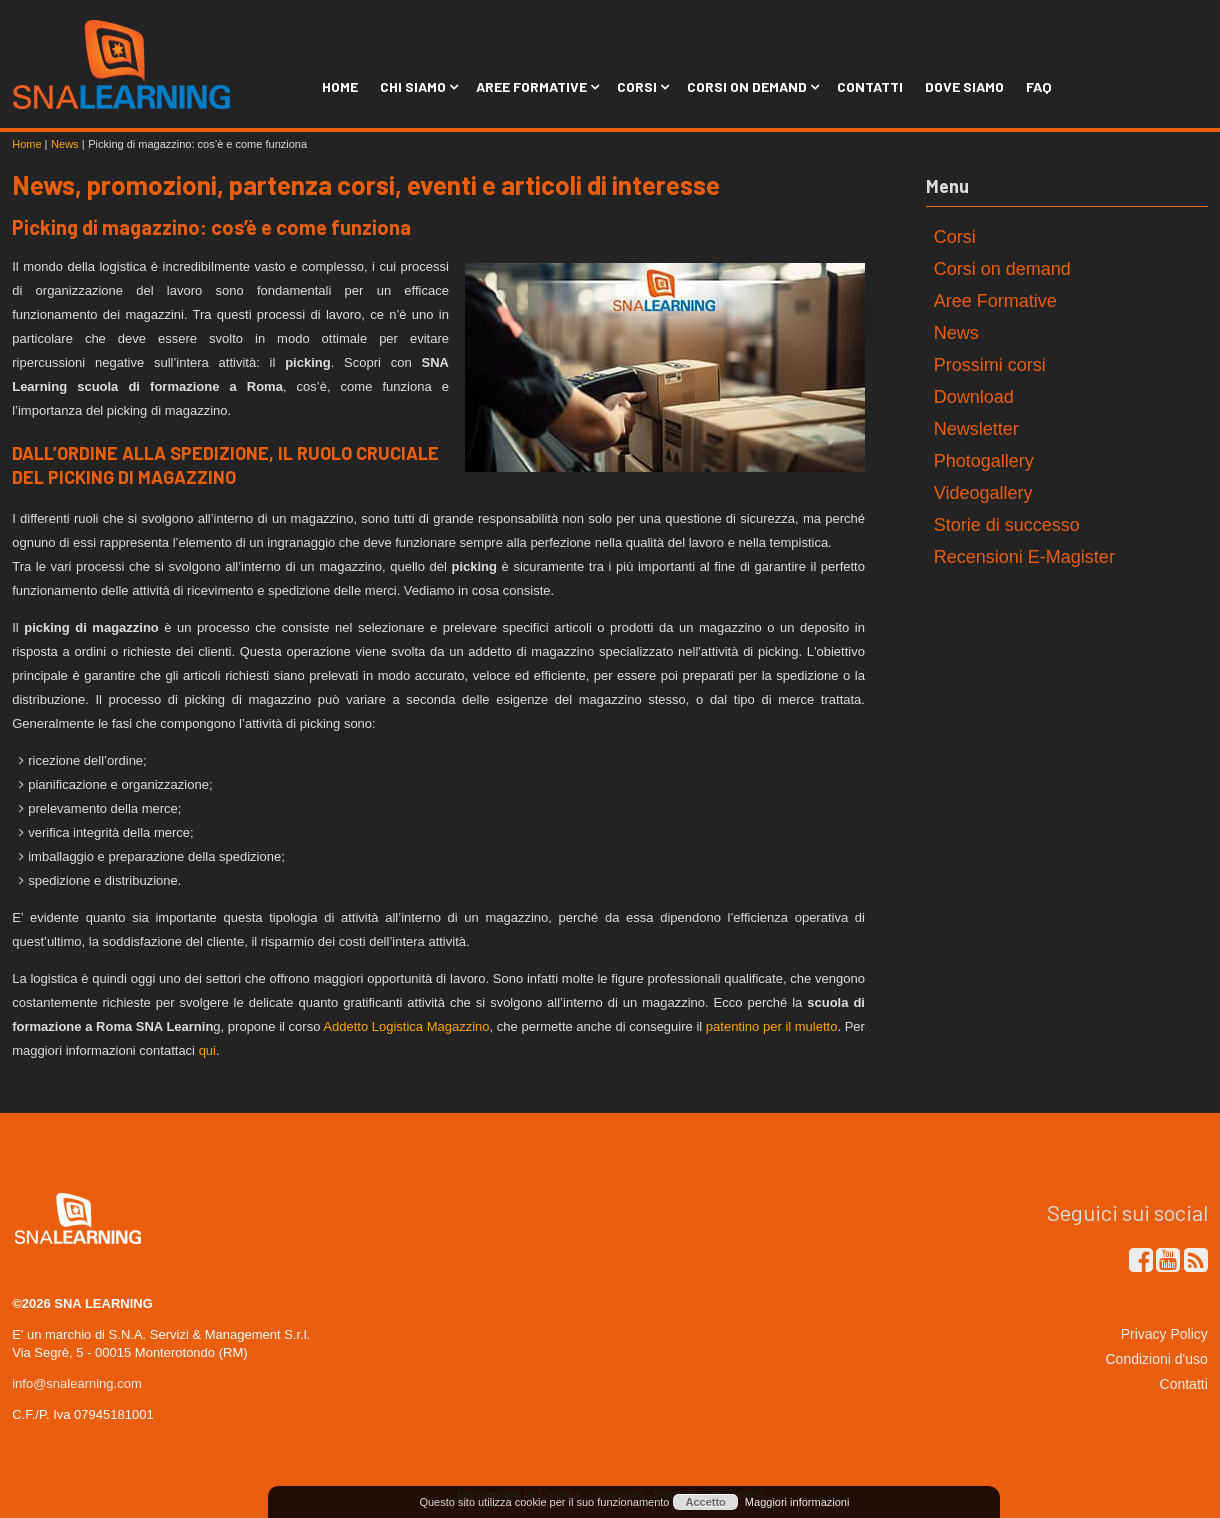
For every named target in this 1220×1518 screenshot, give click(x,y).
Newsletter (976, 429)
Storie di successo (1007, 525)
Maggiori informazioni (797, 1502)
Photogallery (984, 461)
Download (974, 397)
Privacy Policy (1164, 1334)
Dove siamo (964, 86)
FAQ (1039, 86)
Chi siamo (417, 86)
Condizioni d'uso (1157, 1359)
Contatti (870, 86)
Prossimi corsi (990, 365)
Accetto (705, 1502)
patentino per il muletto (772, 1026)
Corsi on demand (1002, 269)
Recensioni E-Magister (1024, 557)
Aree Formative (535, 86)
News (956, 333)
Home (340, 86)
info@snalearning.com (77, 1383)
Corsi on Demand (751, 86)
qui (207, 1050)
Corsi (641, 86)
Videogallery (983, 493)
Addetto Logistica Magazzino (406, 1026)
